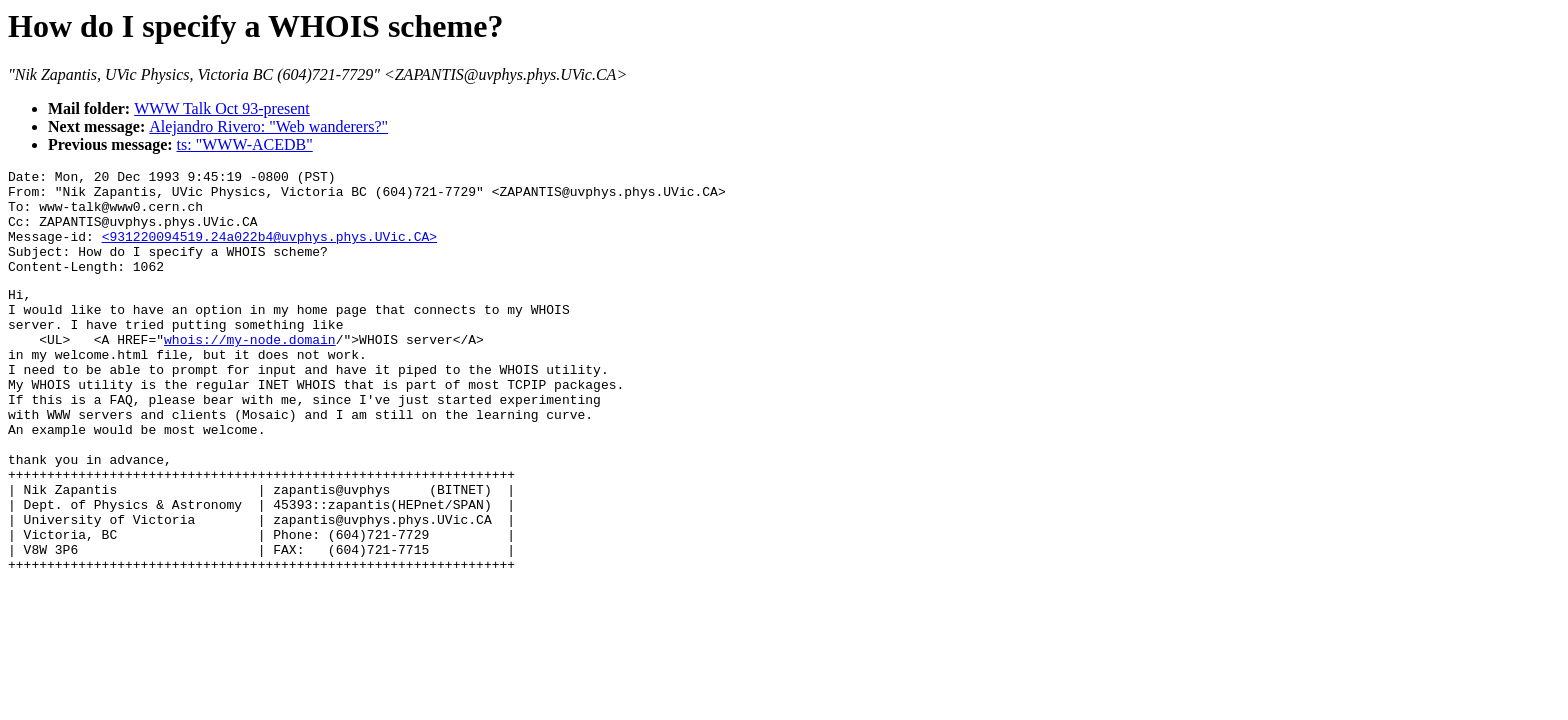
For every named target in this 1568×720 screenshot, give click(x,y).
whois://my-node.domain (250, 372)
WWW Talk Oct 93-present (222, 108)
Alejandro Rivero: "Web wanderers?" (268, 126)
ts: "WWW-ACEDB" (245, 144)
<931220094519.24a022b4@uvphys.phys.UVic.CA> (269, 251)
